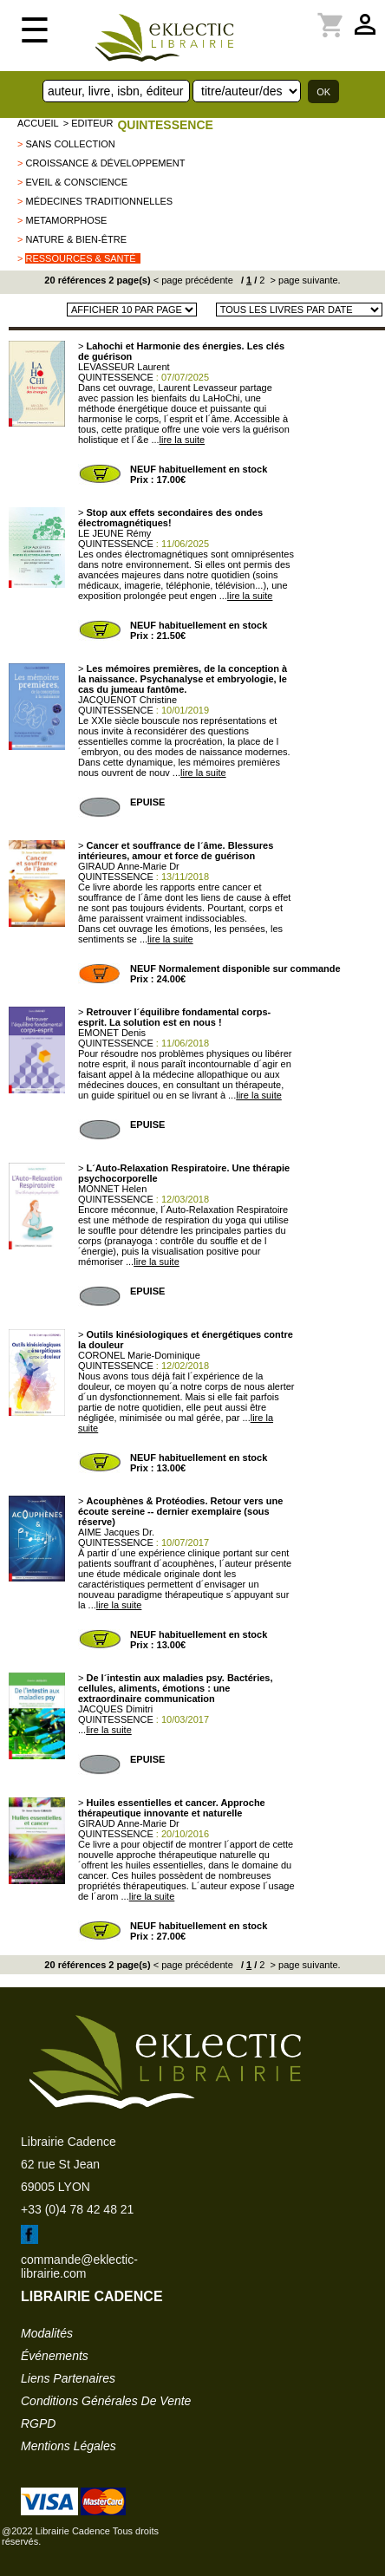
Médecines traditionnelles (99, 201)
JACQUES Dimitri (115, 1709)
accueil (38, 123)
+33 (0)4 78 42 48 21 (77, 2209)
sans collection (69, 144)
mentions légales (68, 2446)
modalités (47, 2333)
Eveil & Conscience (76, 182)
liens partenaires (68, 2378)
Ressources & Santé (80, 258)
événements (54, 2356)
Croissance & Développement (105, 163)
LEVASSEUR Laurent (124, 367)
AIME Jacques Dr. (116, 1532)
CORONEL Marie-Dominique (139, 1355)
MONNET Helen (112, 1189)
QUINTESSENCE (164, 125)
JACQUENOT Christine (127, 700)
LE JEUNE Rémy (114, 533)
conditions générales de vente (106, 2401)
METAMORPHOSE (66, 220)
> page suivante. (304, 280)
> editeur (88, 123)
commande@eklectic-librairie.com (79, 2266)
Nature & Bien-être (76, 239)
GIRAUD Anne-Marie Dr (128, 866)
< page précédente (193, 280)
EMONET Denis (112, 1032)
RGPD (38, 2423)
